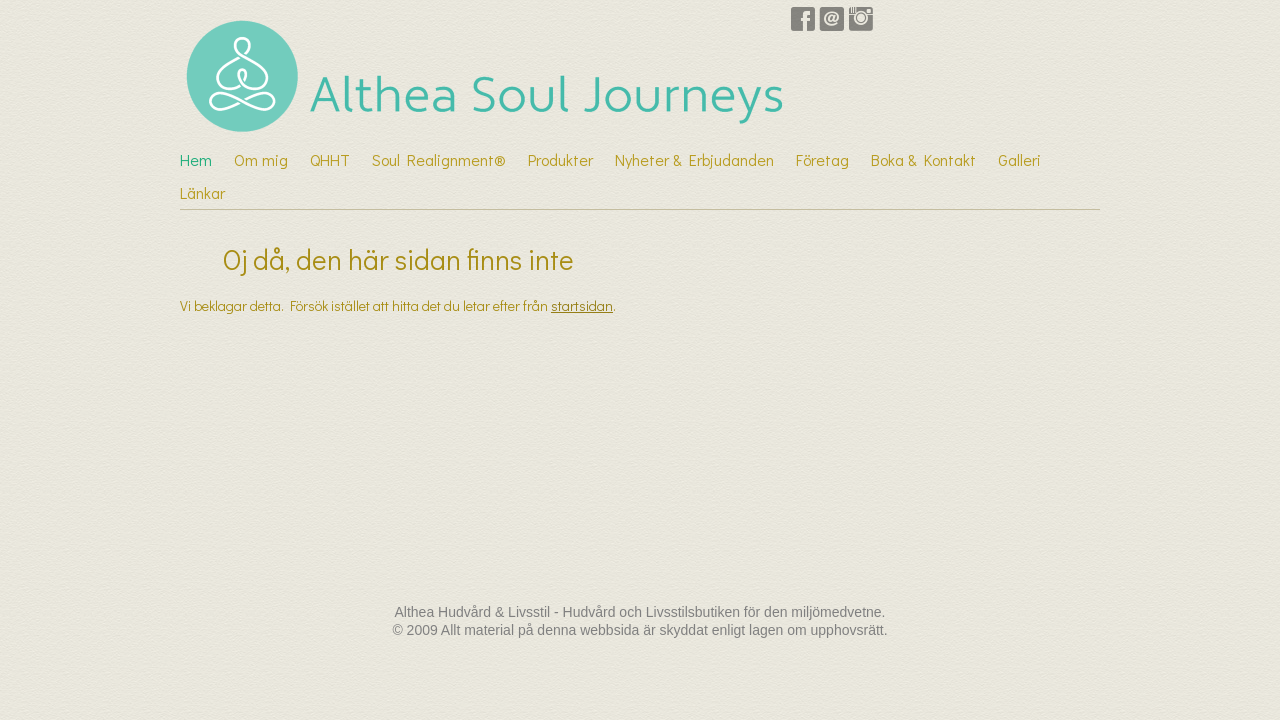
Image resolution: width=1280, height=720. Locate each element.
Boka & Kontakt (923, 159)
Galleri (1019, 159)
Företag (822, 159)
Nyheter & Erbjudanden (694, 159)
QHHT (330, 159)
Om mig (261, 159)
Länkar (202, 192)
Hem (196, 159)
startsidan (582, 305)
